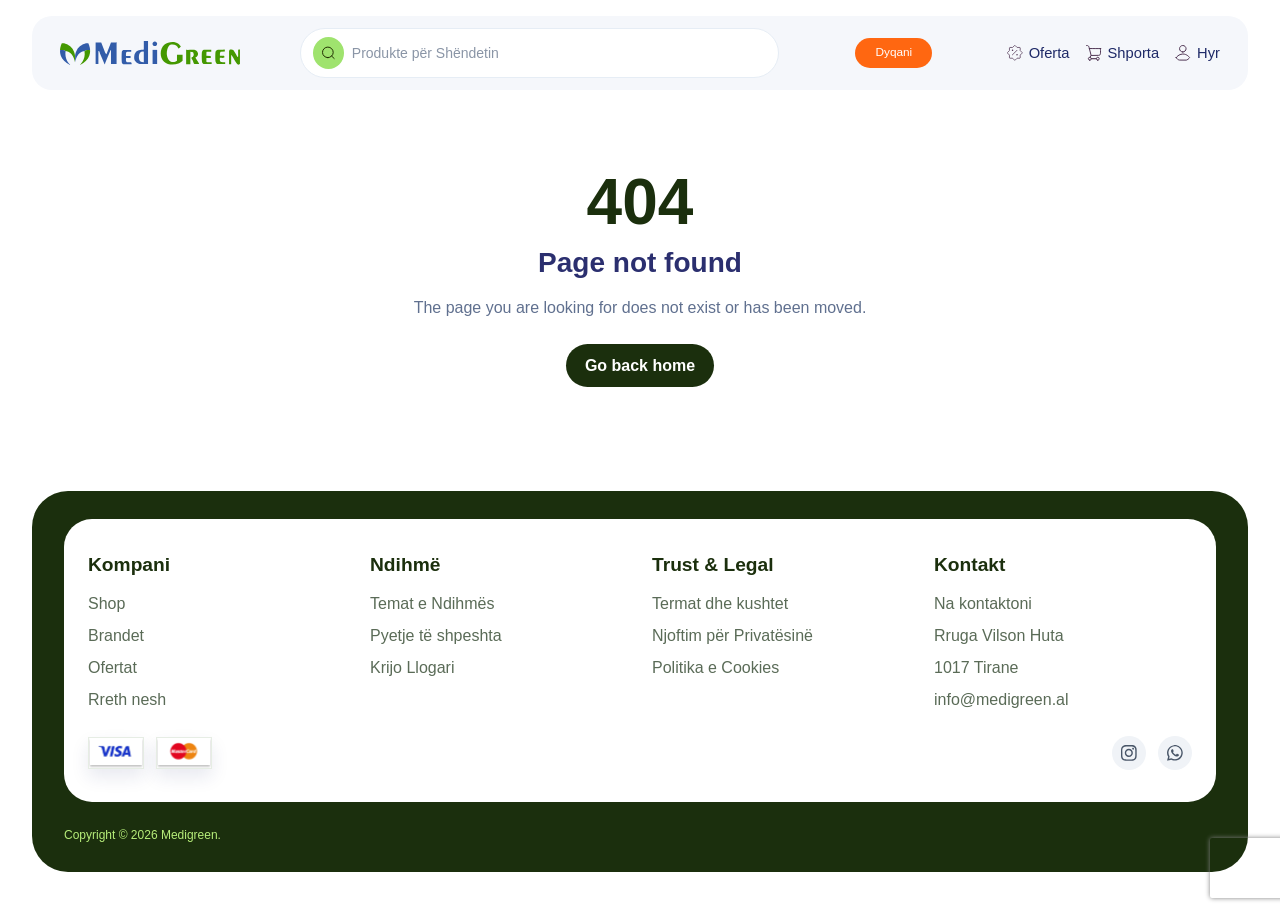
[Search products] (328, 53)
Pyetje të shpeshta (436, 635)
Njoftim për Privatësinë (732, 635)
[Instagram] (1129, 753)
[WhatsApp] (1175, 753)
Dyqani (893, 52)
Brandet (116, 635)
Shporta (1123, 53)
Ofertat (112, 667)
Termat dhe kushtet (720, 603)
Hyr (1197, 53)
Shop (106, 603)
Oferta (1038, 53)
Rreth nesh (127, 699)
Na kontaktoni (983, 603)
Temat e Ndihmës (432, 603)
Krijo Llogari (412, 667)
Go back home (640, 365)
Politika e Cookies (715, 667)
